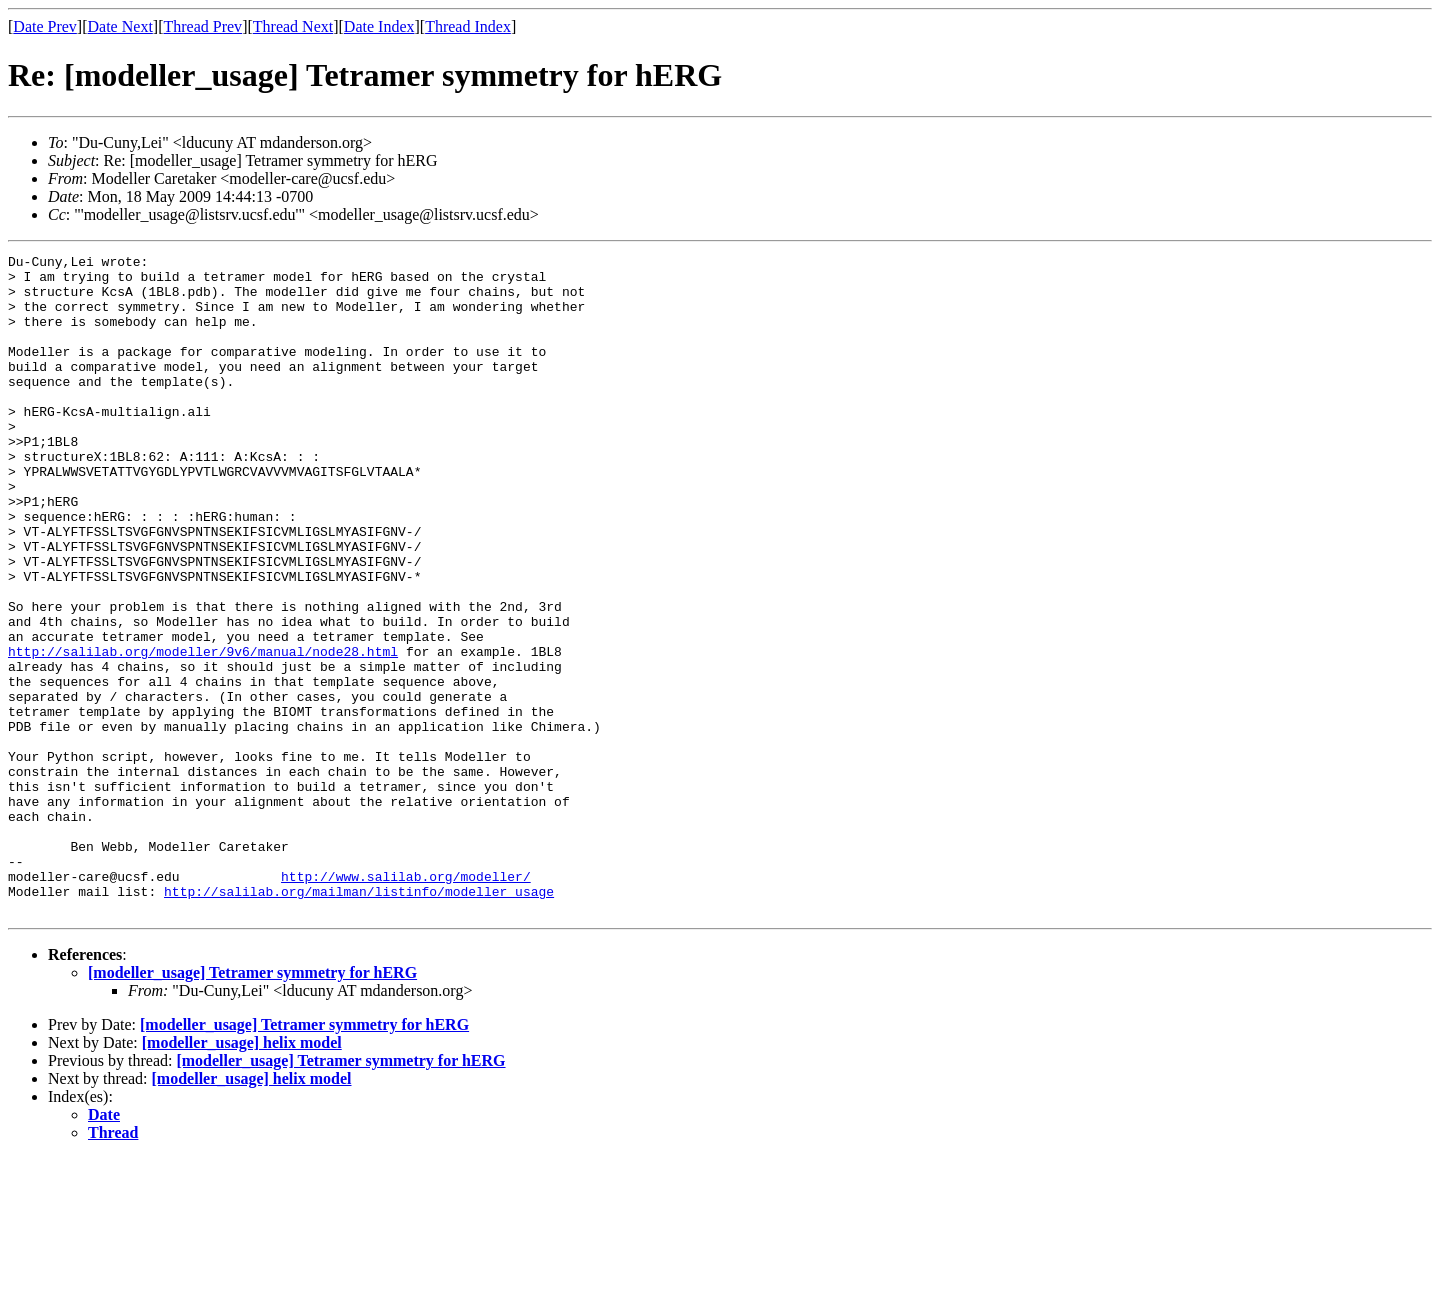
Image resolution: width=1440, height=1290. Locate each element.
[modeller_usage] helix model (242, 1174)
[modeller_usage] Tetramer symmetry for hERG (252, 1104)
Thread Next (293, 26)
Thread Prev (202, 26)
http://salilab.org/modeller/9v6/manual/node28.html (203, 732)
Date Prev (45, 26)
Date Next (120, 26)
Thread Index (468, 26)
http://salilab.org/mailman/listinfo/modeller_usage (359, 1020)
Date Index (379, 26)
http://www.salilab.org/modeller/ (406, 1002)
